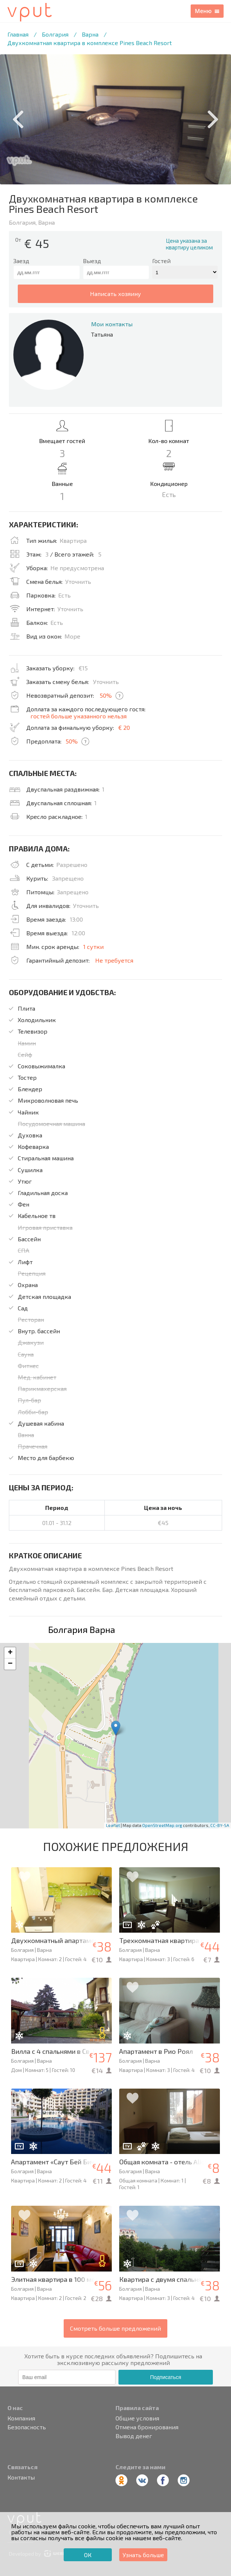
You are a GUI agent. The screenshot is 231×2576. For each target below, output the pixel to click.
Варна (90, 34)
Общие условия (137, 2418)
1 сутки (93, 946)
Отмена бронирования (147, 2427)
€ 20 (124, 727)
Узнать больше (143, 2554)
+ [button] (10, 1652)
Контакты (21, 2477)
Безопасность (26, 2427)
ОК (87, 2554)
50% (106, 695)
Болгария (55, 34)
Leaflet (113, 1825)
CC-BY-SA (219, 1825)
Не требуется (114, 960)
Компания (21, 2418)
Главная (18, 34)
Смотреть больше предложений (115, 2328)
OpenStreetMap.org (162, 1825)
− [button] (10, 1664)
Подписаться (165, 2377)
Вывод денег (134, 2436)
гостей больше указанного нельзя (78, 715)
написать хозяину (115, 293)
